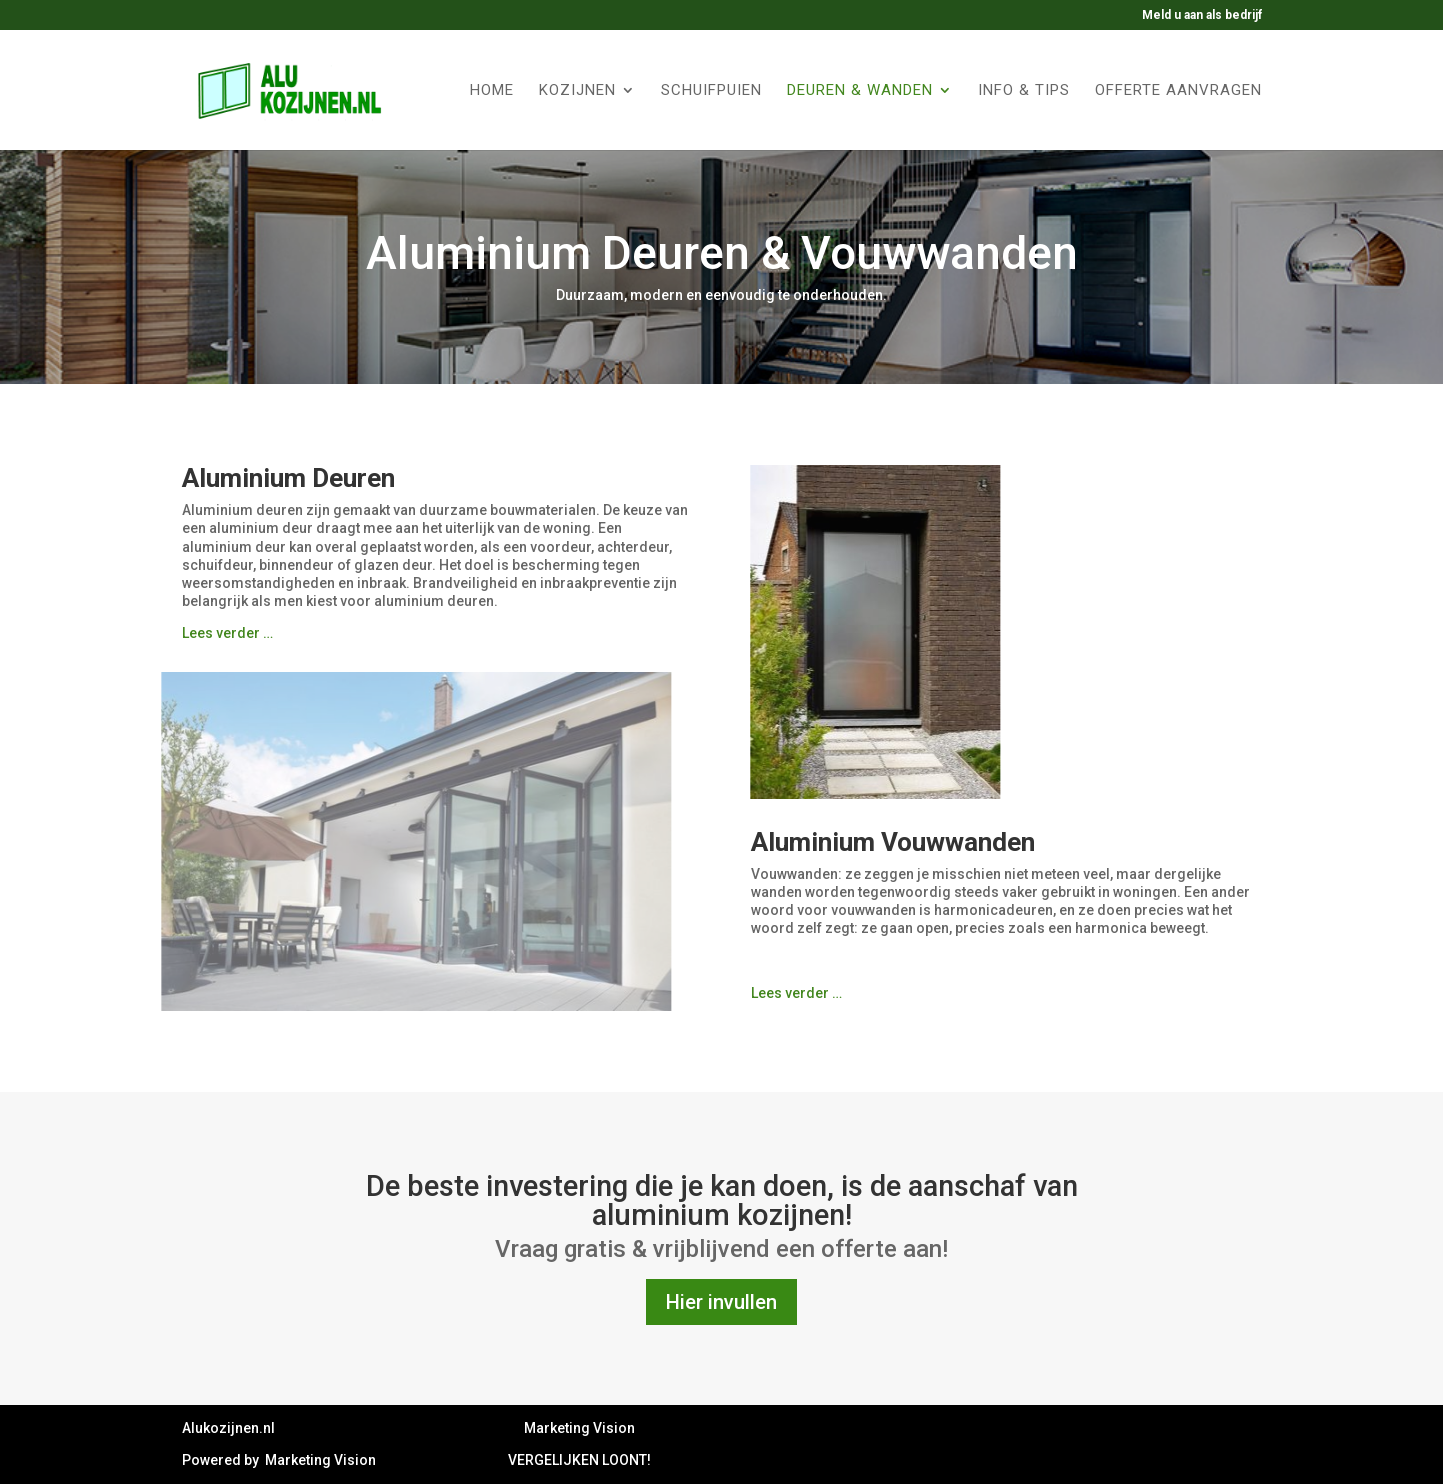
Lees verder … (227, 633)
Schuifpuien (711, 91)
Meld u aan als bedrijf (1202, 15)
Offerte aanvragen (1178, 91)
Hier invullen (721, 1302)
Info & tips (1024, 91)
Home (492, 91)
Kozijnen (577, 91)
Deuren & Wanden (860, 91)
